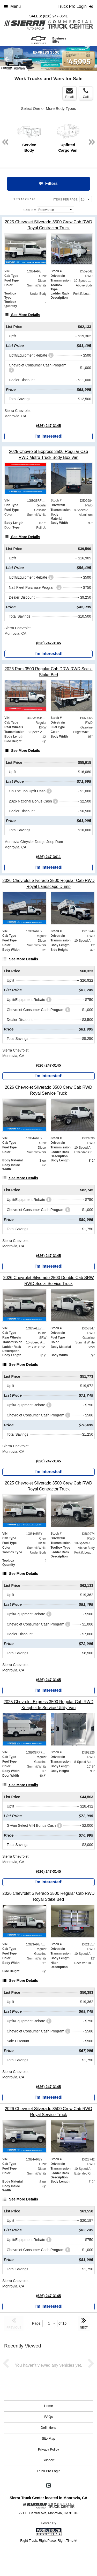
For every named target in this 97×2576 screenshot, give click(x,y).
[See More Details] (22, 315)
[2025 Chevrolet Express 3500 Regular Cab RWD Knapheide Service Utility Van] (48, 1705)
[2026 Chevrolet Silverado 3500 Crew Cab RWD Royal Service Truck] (48, 1090)
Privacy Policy (48, 2449)
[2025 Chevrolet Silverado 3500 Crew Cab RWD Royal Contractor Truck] (48, 225)
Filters (48, 183)
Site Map (48, 2438)
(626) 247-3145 (48, 426)
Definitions (48, 2428)
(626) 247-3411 (48, 857)
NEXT (84, 2322)
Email (69, 93)
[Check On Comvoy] (48, 2486)
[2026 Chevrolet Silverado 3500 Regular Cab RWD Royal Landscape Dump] (48, 883)
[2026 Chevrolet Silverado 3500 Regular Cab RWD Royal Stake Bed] (48, 1896)
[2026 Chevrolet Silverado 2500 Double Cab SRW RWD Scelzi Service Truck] (48, 1281)
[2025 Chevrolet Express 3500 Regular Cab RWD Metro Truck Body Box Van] (48, 454)
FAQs (48, 2417)
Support (49, 2460)
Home (48, 2406)
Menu (12, 6)
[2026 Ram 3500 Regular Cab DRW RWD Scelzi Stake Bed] (48, 672)
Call (85, 93)
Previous (6, 59)
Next (87, 46)
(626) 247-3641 (55, 16)
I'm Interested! (48, 436)
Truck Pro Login (48, 2471)
